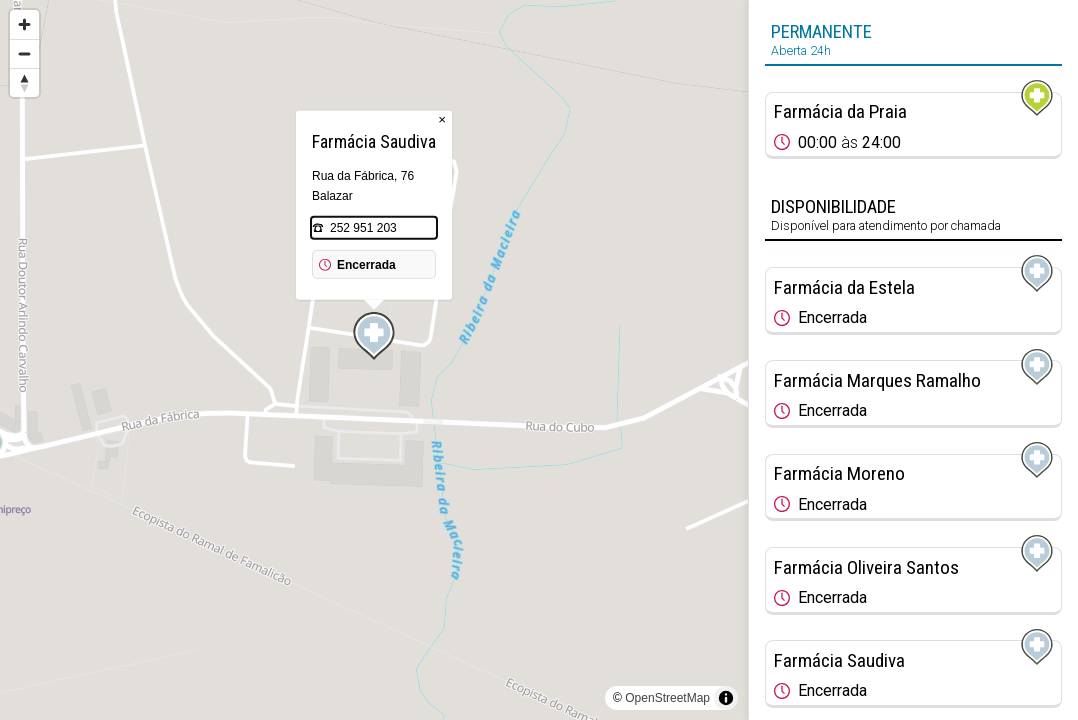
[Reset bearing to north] (24, 82)
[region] (374, 360)
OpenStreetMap (667, 698)
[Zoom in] (24, 24)
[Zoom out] (24, 53)
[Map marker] (374, 336)
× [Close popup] (442, 119)
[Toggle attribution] (726, 698)
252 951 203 (363, 228)
